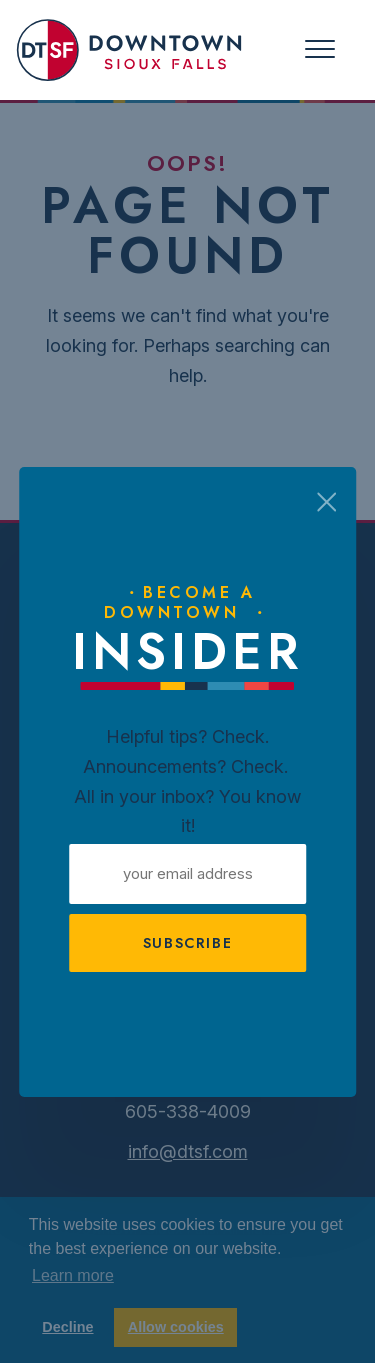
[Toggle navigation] (320, 49)
